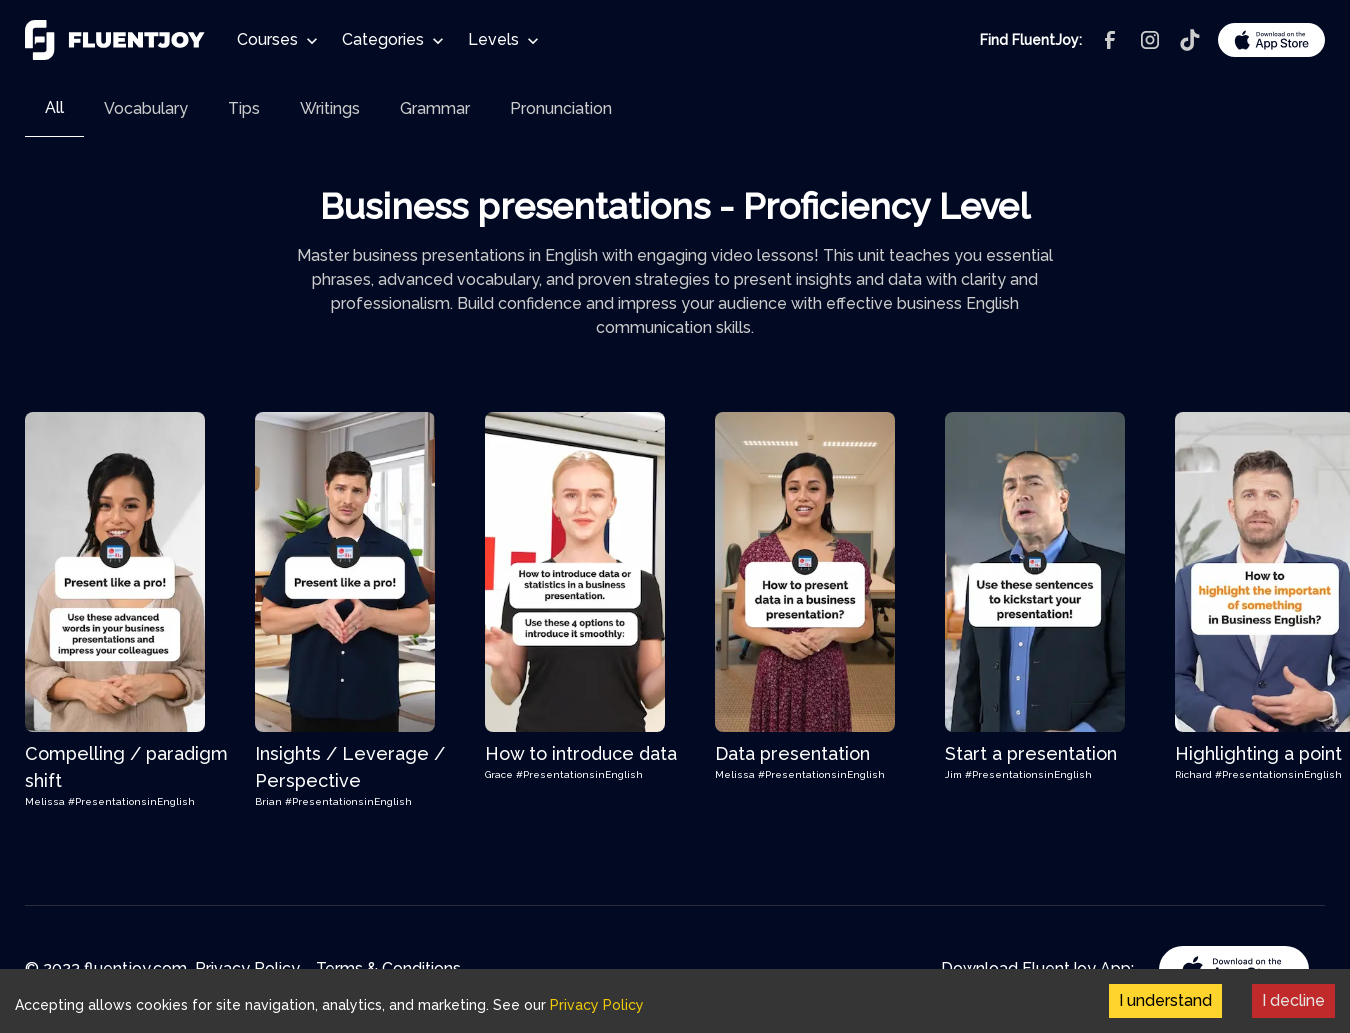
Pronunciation (561, 108)
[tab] (54, 108)
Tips (244, 108)
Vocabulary (146, 108)
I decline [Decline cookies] (1293, 1000)
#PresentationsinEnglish (131, 801)
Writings (330, 108)
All (54, 107)
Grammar (435, 108)
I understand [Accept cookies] (1165, 1000)
